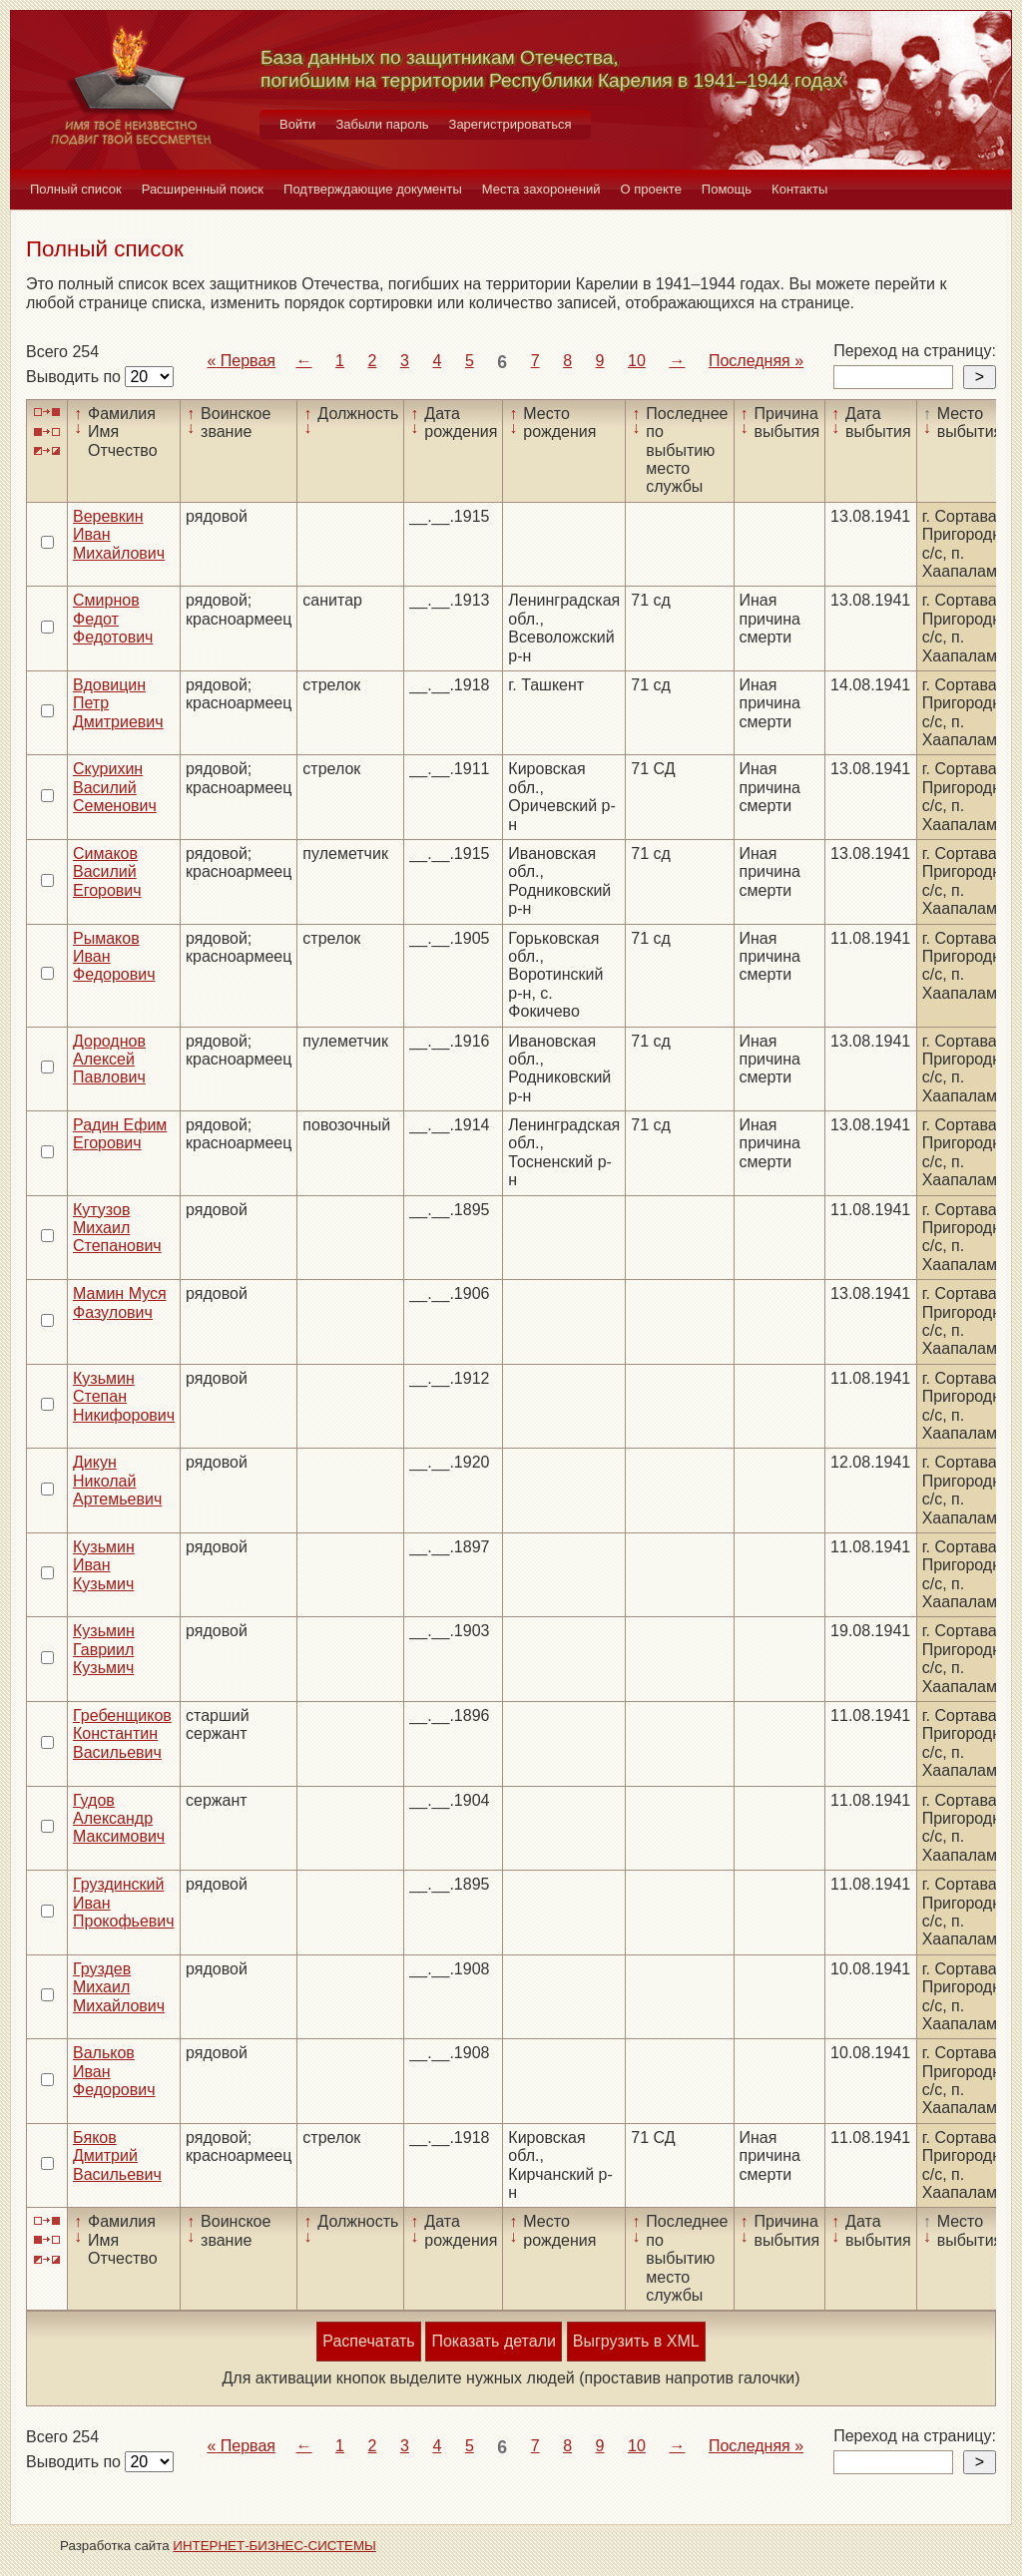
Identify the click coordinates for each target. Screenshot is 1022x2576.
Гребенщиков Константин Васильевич (122, 1734)
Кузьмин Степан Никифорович (124, 1397)
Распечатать (368, 2341)
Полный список (76, 189)
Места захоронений (541, 189)
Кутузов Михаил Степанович (117, 1228)
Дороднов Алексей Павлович (109, 1059)
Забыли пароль (381, 124)
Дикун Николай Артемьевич (117, 1480)
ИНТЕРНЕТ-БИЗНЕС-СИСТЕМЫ (274, 2545)
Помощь (727, 189)
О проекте (651, 189)
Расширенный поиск (202, 189)
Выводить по (75, 376)
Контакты (799, 189)
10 (637, 360)
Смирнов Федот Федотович (113, 618)
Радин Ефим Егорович (120, 1133)
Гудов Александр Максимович (119, 1819)
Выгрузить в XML (636, 2341)
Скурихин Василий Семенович (115, 787)
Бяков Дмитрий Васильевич (117, 2156)
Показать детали (493, 2341)
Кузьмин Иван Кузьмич (104, 1565)
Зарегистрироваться (510, 124)
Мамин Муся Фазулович (120, 1302)
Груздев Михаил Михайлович (119, 1987)
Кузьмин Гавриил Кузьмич (104, 1649)
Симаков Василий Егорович (107, 872)
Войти (297, 124)
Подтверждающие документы (372, 189)
